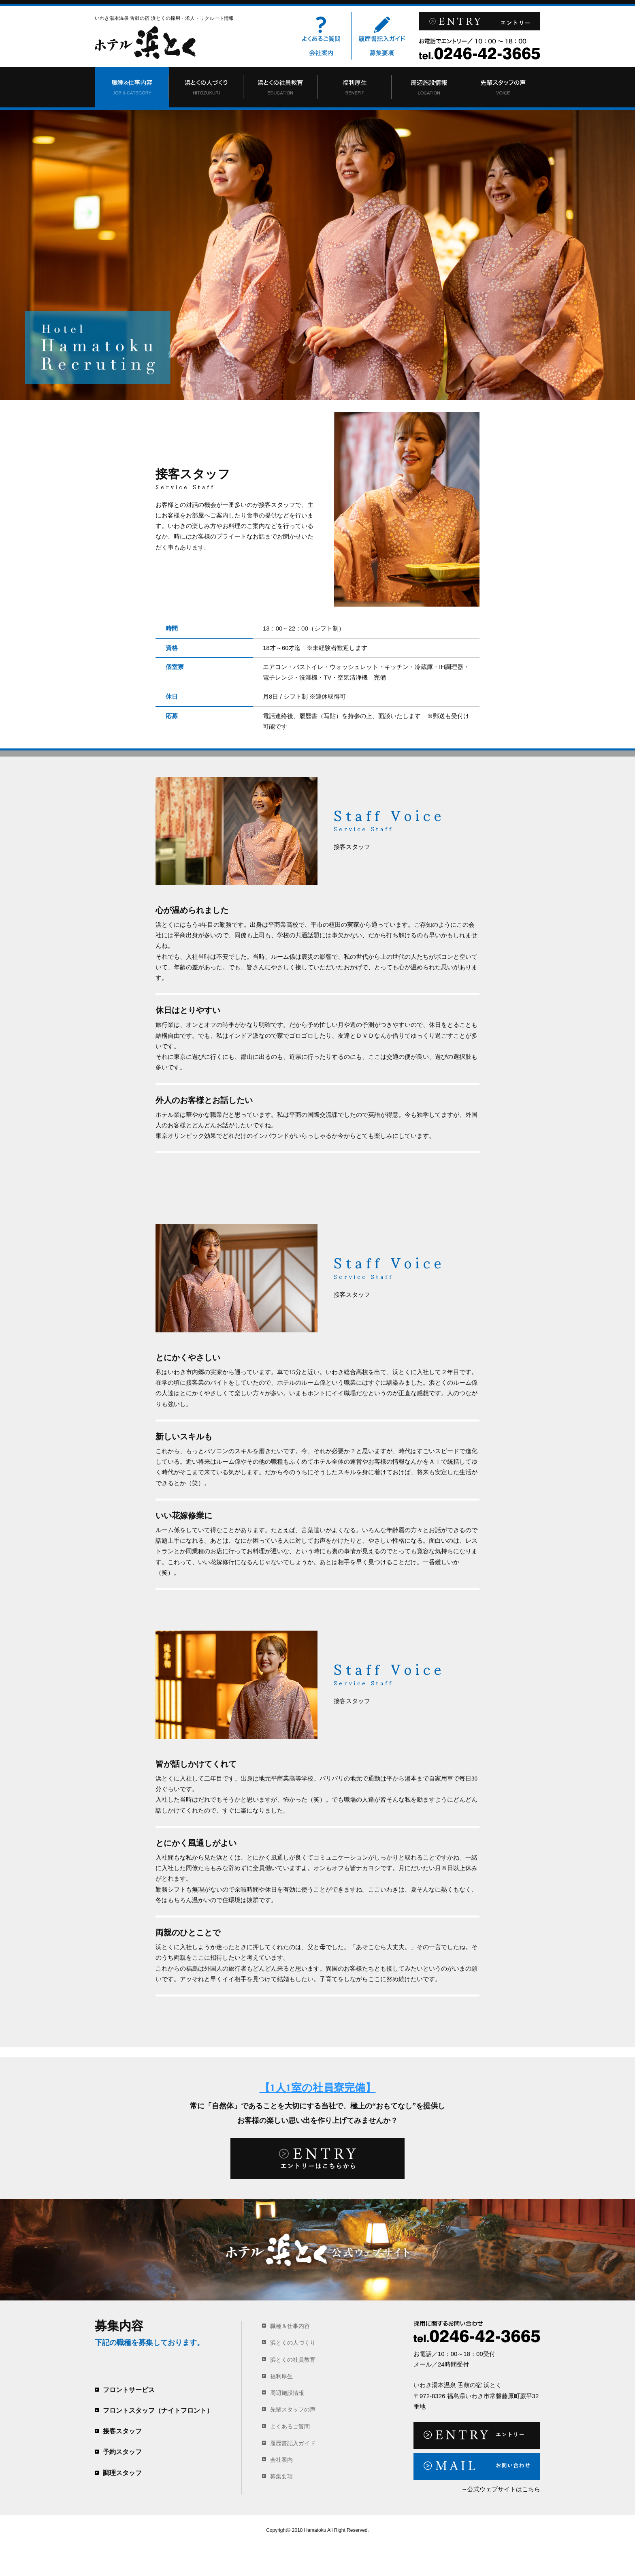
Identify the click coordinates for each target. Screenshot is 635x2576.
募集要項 (382, 53)
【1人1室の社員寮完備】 (318, 2088)
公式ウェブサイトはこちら (503, 2489)
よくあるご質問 (321, 29)
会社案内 (321, 53)
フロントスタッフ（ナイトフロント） (158, 2410)
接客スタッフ (122, 2431)
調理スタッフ (122, 2472)
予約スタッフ (122, 2451)
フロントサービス (129, 2389)
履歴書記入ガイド (382, 29)
